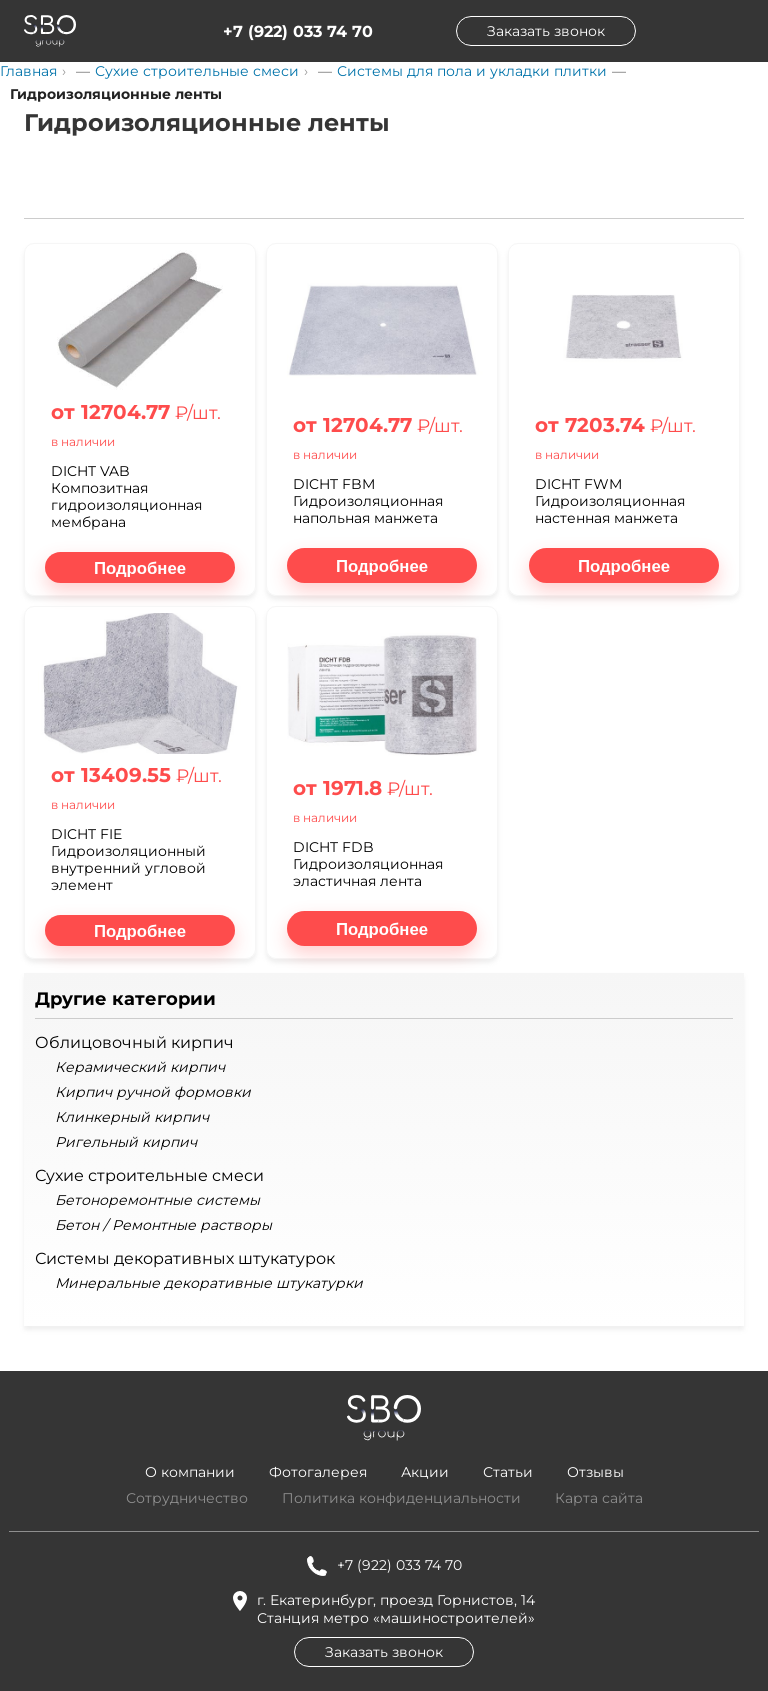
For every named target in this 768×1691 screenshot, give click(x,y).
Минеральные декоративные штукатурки (209, 1283)
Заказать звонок (546, 31)
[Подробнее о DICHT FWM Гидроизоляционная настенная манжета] (624, 565)
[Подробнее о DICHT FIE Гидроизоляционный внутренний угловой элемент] (140, 930)
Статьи (508, 1472)
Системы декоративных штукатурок (185, 1258)
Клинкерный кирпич (132, 1117)
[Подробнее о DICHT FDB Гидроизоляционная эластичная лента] (382, 928)
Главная (28, 71)
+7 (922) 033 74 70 (298, 31)
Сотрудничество (187, 1498)
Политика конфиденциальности (401, 1498)
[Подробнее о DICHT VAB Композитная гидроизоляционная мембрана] (140, 567)
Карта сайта (599, 1498)
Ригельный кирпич (126, 1142)
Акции (425, 1472)
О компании (190, 1472)
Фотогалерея (318, 1472)
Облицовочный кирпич (134, 1042)
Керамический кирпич (140, 1067)
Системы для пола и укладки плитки (472, 71)
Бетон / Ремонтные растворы (163, 1225)
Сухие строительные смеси (197, 71)
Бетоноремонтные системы (157, 1200)
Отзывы (595, 1472)
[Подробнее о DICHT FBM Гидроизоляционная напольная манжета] (382, 565)
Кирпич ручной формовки (153, 1092)
